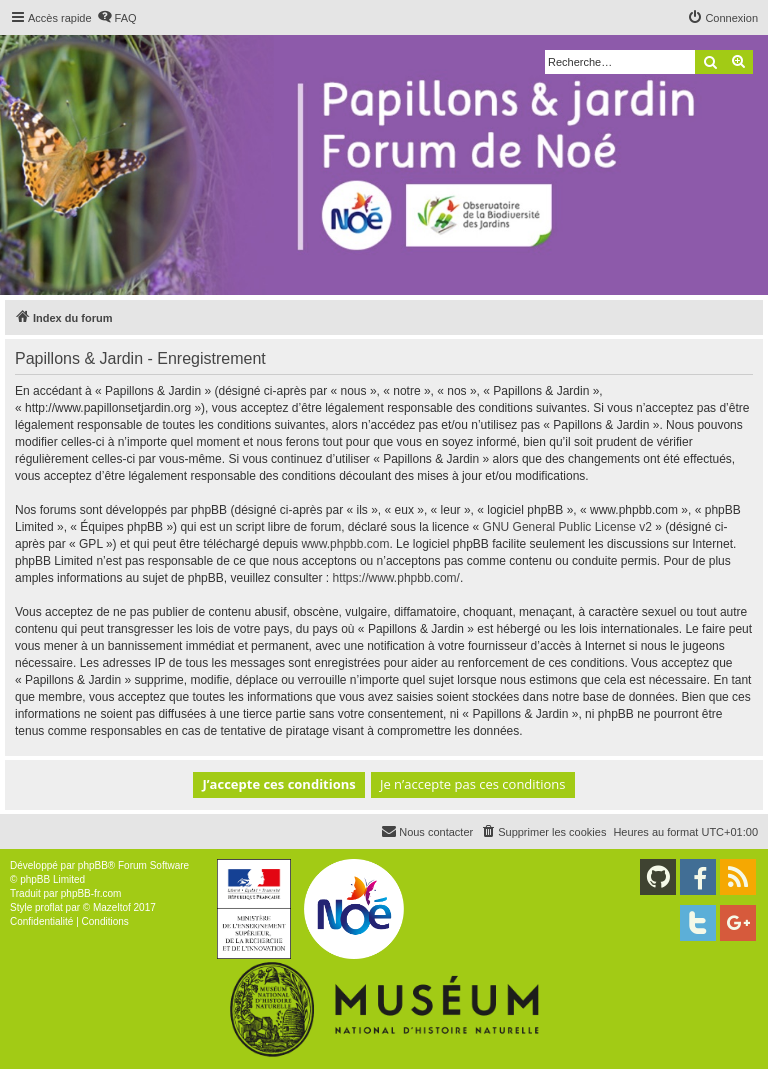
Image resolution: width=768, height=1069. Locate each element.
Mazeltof (112, 907)
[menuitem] (117, 18)
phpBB (93, 865)
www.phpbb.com (345, 544)
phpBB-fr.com (91, 893)
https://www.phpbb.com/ (396, 578)
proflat (49, 907)
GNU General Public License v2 (567, 527)
